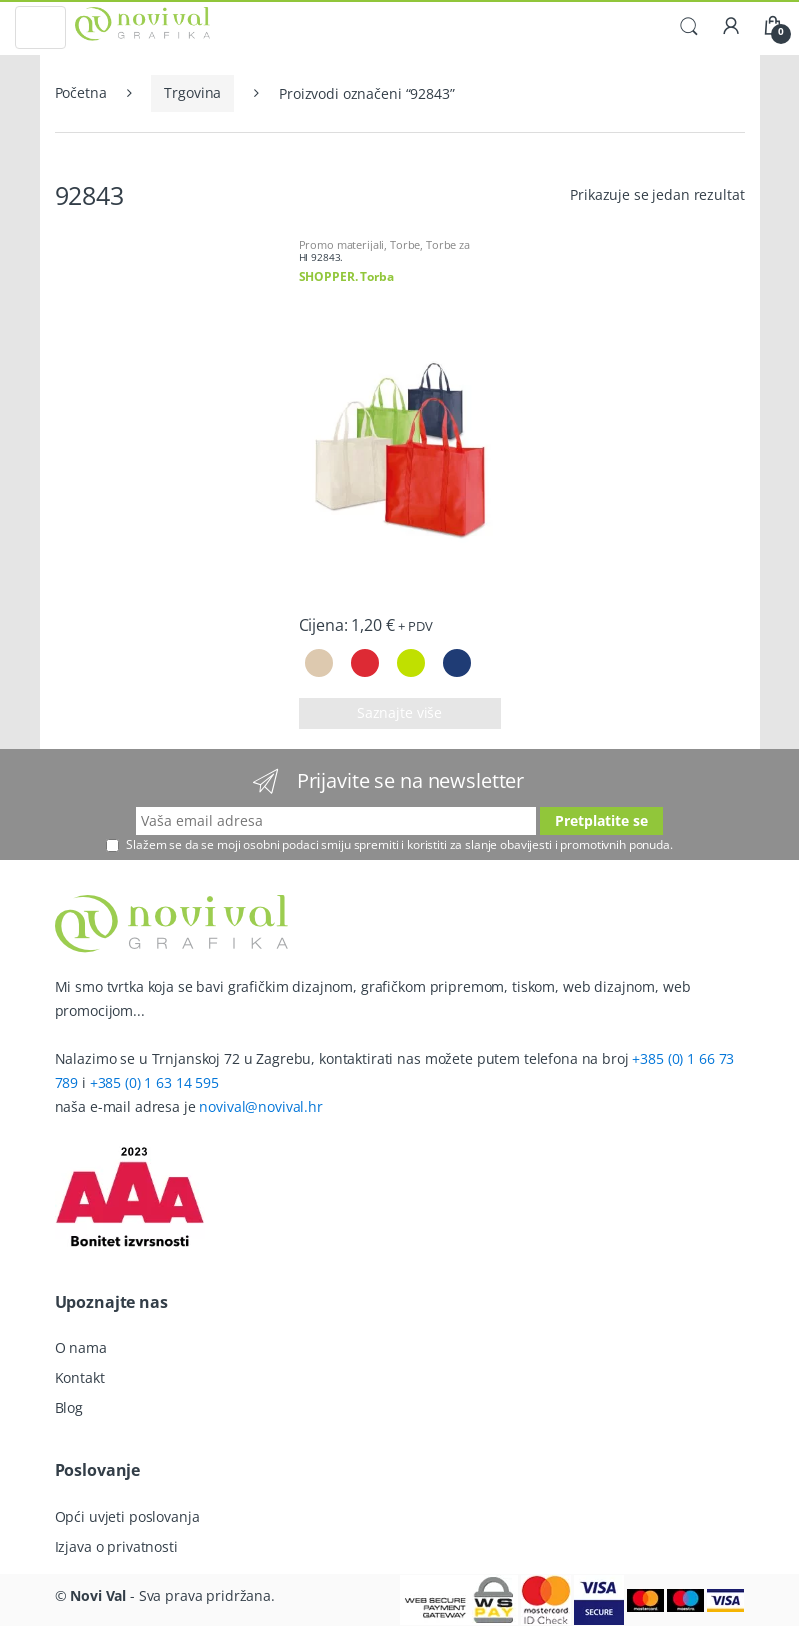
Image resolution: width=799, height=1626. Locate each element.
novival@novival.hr (260, 1106)
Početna (81, 92)
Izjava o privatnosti (116, 1546)
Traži (689, 27)
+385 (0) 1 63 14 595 (154, 1082)
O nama (81, 1347)
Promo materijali (342, 244)
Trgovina (192, 92)
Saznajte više (399, 712)
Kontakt (80, 1377)
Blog (69, 1407)
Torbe (405, 244)
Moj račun (731, 27)
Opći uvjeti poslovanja (127, 1516)
